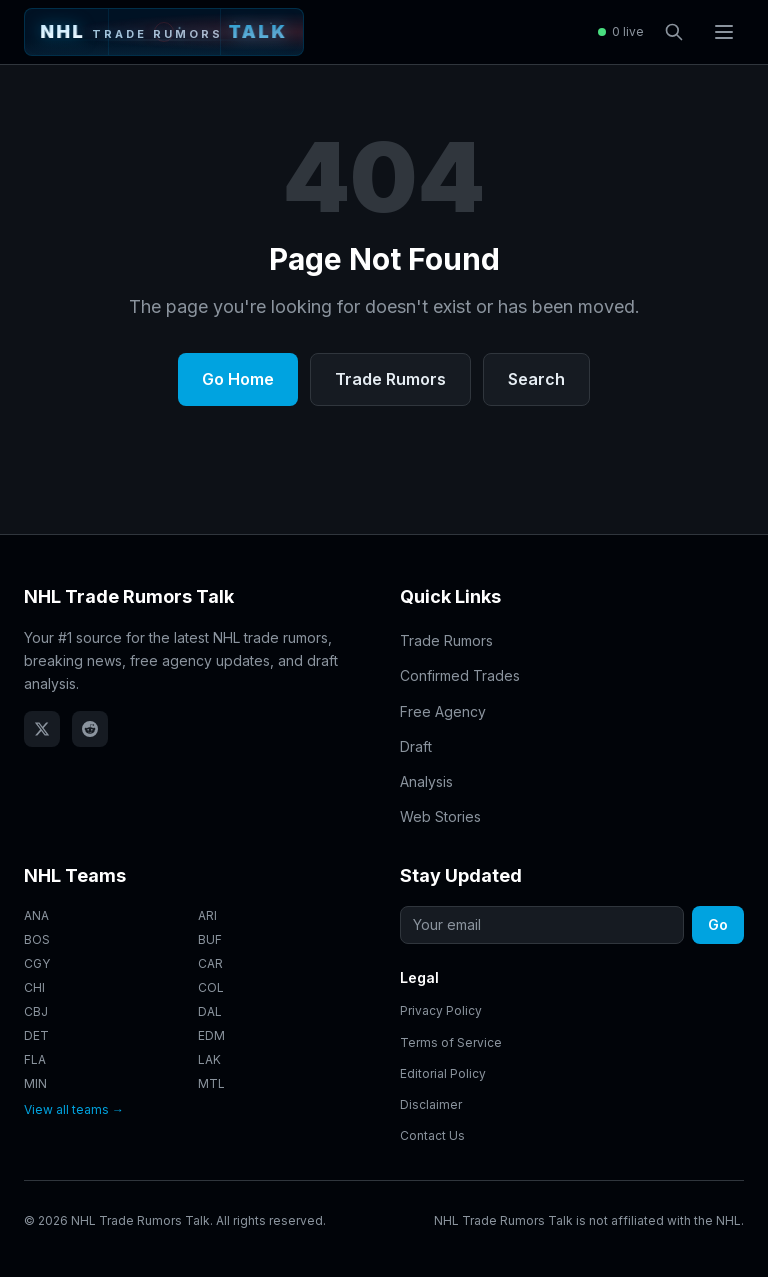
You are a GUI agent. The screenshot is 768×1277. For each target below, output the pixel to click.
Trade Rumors (390, 379)
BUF (210, 939)
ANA (36, 915)
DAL (210, 1011)
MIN (35, 1083)
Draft (416, 746)
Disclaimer (431, 1104)
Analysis (426, 781)
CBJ (36, 1011)
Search (536, 379)
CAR (210, 963)
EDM (211, 1035)
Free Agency (443, 711)
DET (36, 1035)
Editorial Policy (443, 1073)
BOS (37, 939)
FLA (35, 1059)
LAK (209, 1059)
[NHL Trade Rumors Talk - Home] (164, 32)
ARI (207, 915)
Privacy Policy (441, 1010)
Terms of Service (451, 1042)
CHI (34, 987)
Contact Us (432, 1135)
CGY (37, 963)
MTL (211, 1083)
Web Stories (440, 816)
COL (211, 987)
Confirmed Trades (460, 675)
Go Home (238, 379)
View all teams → (74, 1109)
